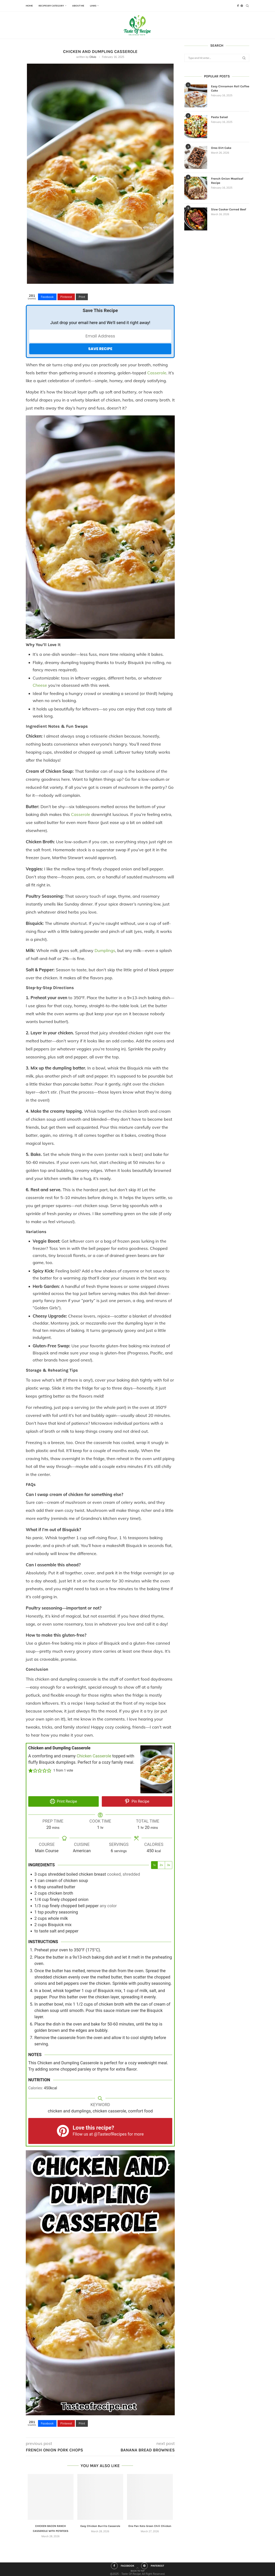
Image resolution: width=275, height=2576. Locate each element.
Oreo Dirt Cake (221, 148)
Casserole (156, 372)
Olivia (92, 57)
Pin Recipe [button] (137, 1801)
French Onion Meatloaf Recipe (227, 181)
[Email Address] (100, 336)
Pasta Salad (219, 117)
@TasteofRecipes (110, 2134)
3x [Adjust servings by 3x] (168, 1865)
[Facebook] (238, 5)
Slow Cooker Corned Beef (228, 209)
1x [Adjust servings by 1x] (154, 1865)
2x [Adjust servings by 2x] (161, 1865)
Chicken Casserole (94, 1756)
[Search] (247, 5)
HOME (29, 5)
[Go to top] (138, 2570)
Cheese (40, 685)
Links (93, 5)
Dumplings (105, 950)
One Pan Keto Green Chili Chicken (149, 2526)
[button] (30, 1770)
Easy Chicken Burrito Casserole (100, 2526)
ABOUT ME (78, 5)
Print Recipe (63, 1801)
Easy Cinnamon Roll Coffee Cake (230, 88)
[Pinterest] (242, 5)
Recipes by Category (51, 5)
